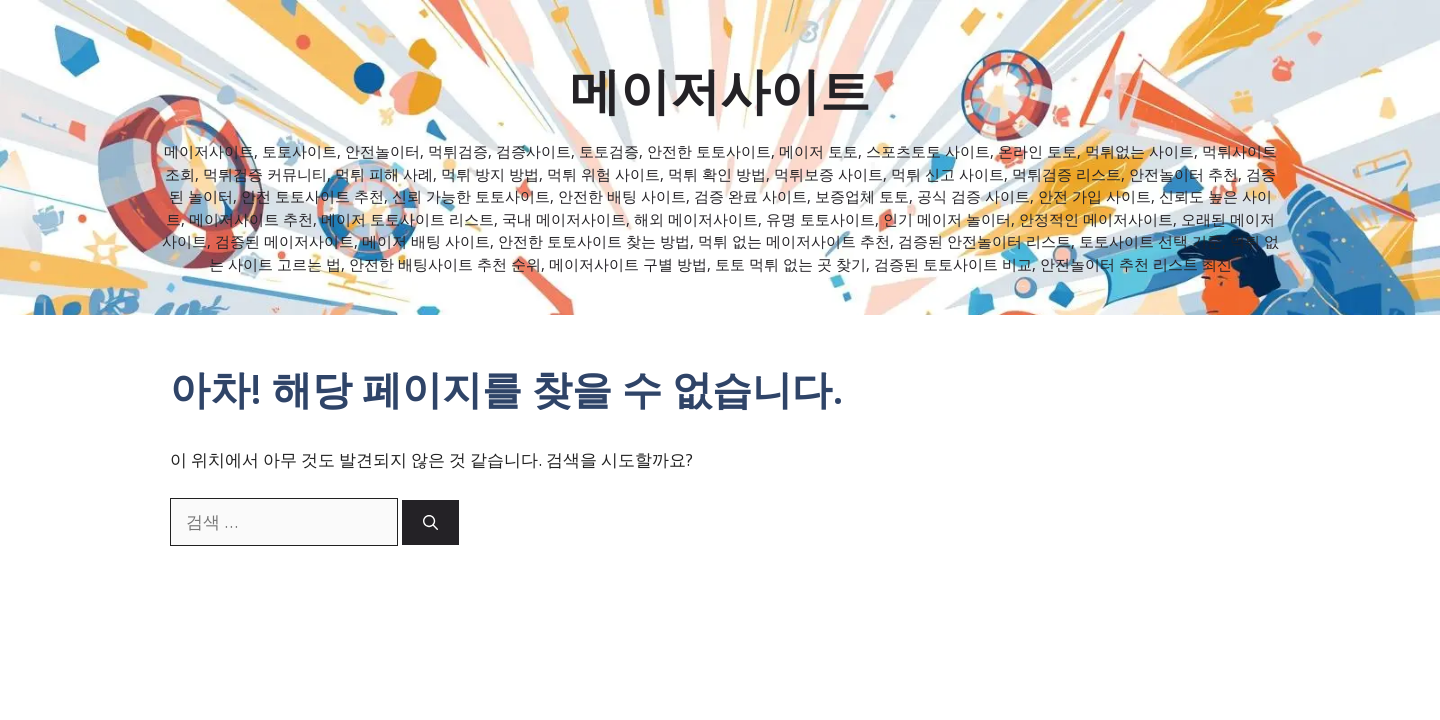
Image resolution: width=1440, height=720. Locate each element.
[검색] (430, 522)
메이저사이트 (720, 90)
